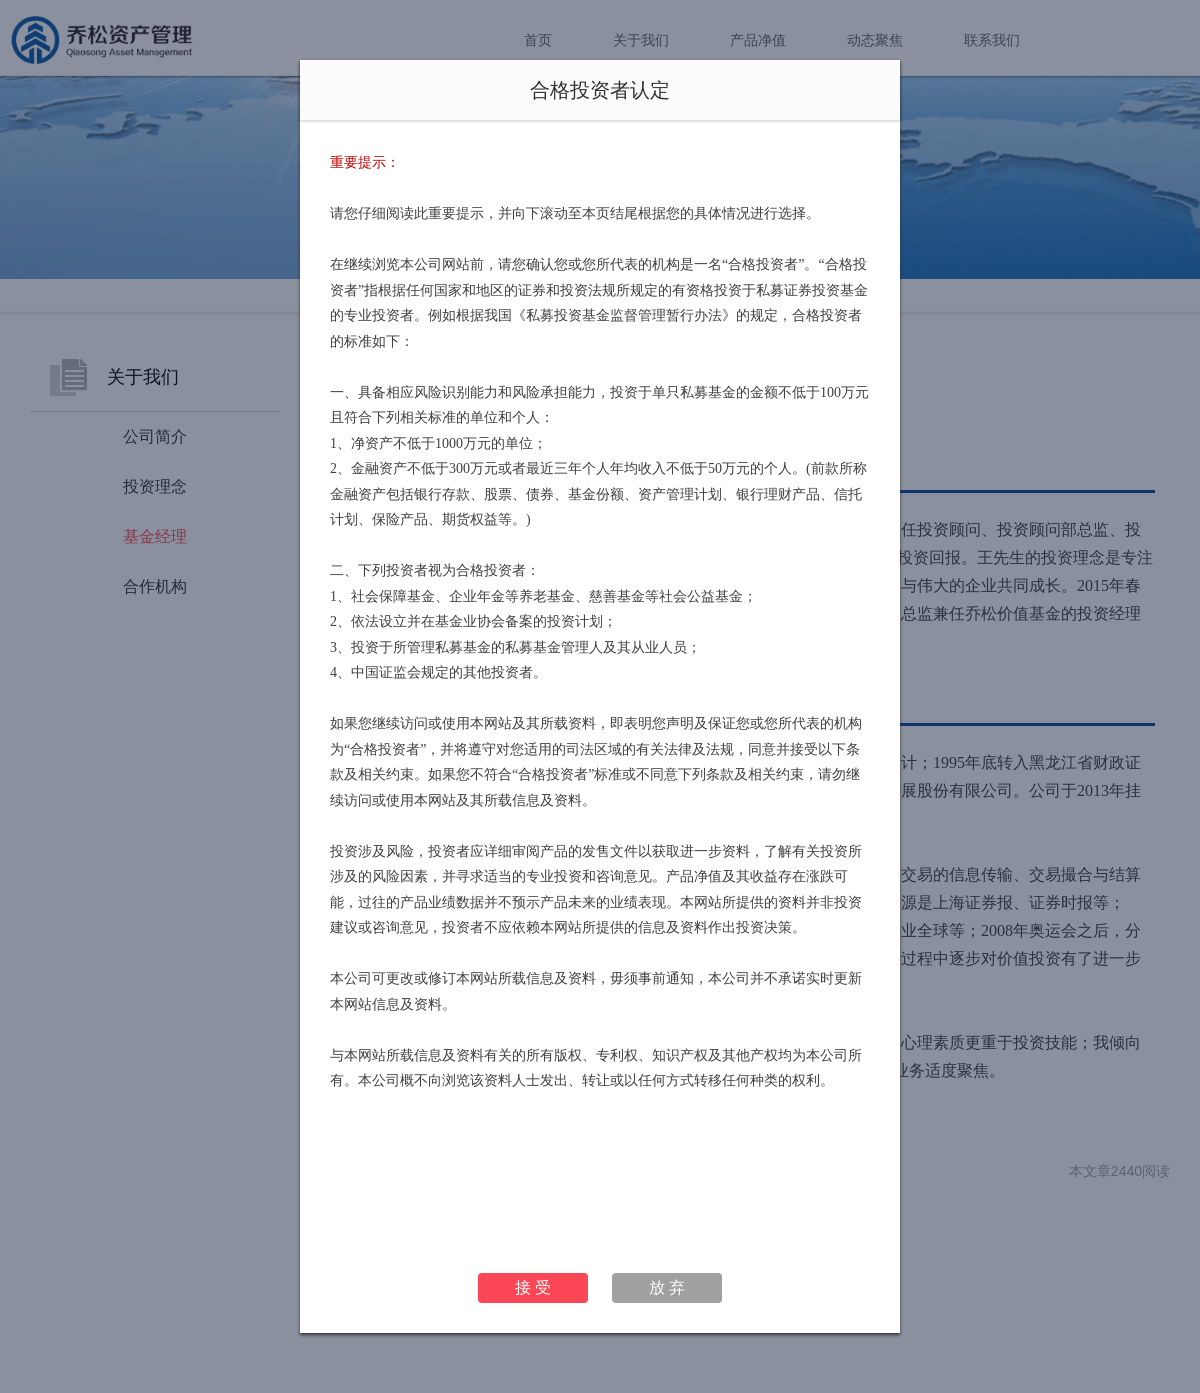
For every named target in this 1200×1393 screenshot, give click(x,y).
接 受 (533, 1287)
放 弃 (667, 1287)
